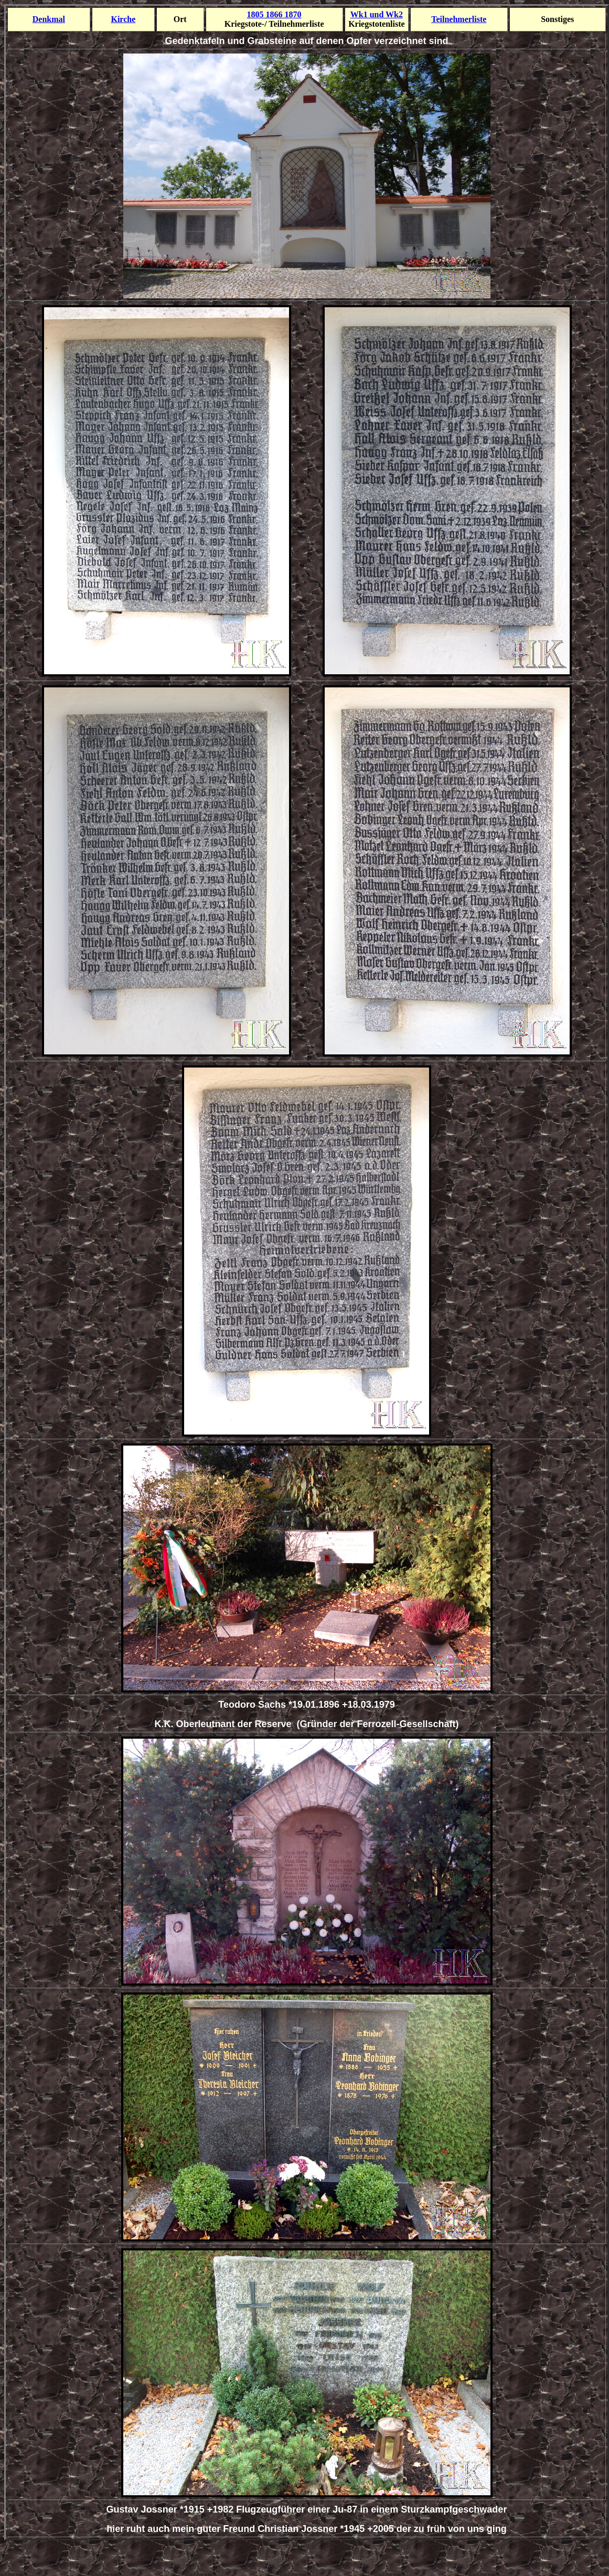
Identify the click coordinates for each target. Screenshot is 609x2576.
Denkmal (49, 19)
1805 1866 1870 (274, 14)
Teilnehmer (458, 19)
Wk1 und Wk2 (376, 14)
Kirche (123, 19)
